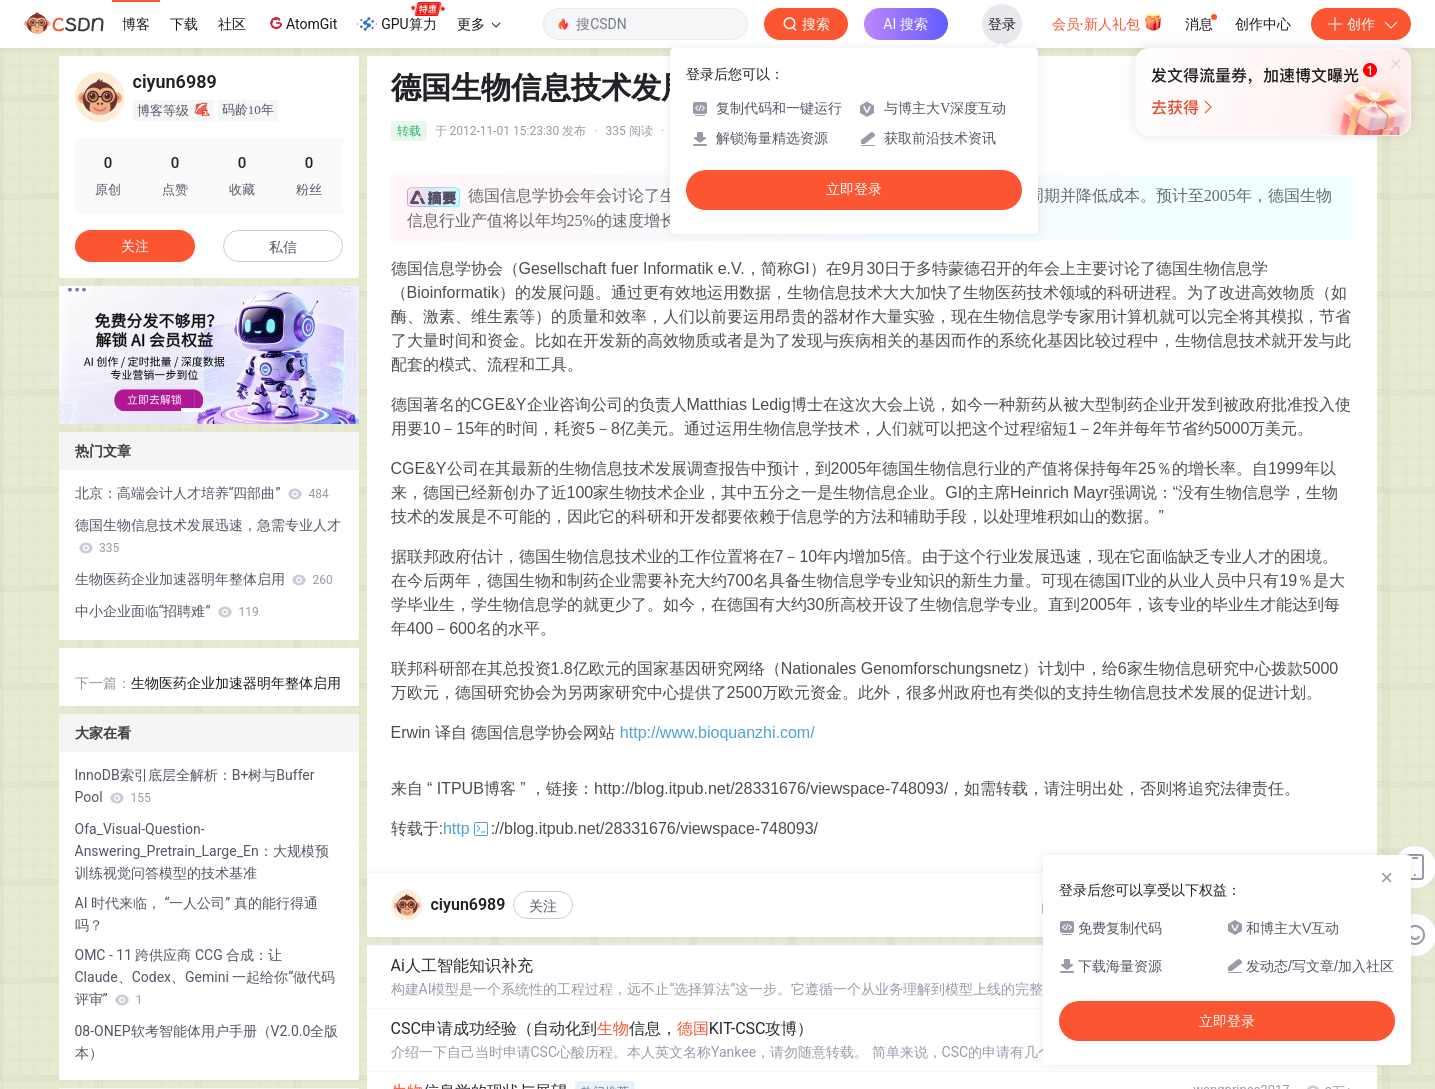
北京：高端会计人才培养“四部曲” (202, 493)
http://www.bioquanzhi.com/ (717, 732)
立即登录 (854, 189)
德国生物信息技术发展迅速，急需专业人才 (208, 536)
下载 (184, 24)
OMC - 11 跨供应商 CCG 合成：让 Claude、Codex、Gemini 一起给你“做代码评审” (205, 977)
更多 (479, 24)
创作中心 (1263, 24)
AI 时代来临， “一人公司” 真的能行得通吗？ (196, 914)
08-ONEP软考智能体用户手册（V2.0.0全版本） (207, 1042)
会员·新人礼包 (1107, 22)
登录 (1002, 24)
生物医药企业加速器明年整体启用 (204, 579)
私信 (283, 247)
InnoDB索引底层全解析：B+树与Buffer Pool (195, 786)
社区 (232, 24)
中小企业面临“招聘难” (167, 611)
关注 (543, 906)
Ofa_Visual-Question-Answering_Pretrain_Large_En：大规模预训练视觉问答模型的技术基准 (202, 851)
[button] (193, 410)
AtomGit (301, 23)
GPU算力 (400, 18)
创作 (1361, 24)
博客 (136, 24)
